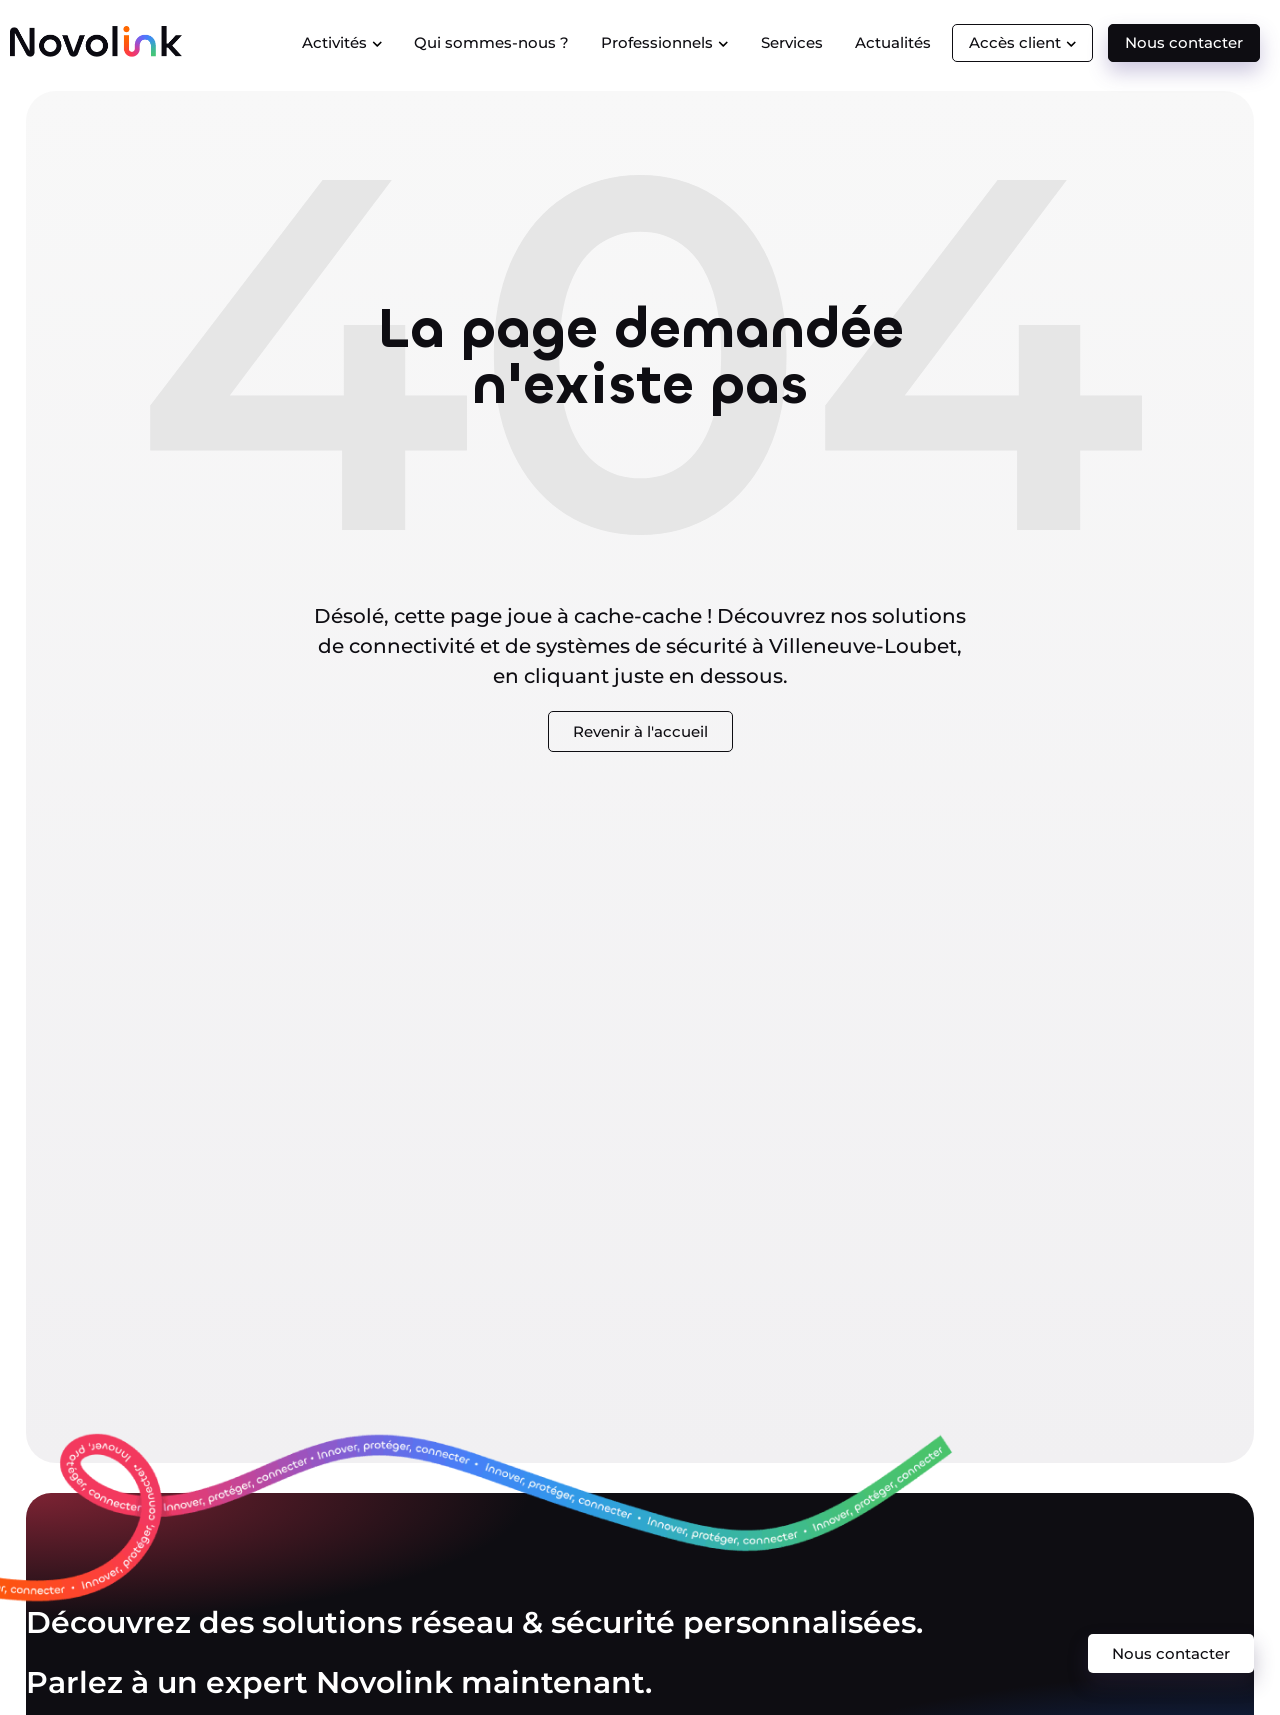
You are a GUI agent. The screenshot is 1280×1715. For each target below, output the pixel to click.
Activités (342, 43)
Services (792, 42)
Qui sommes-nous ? (491, 42)
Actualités (893, 42)
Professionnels (665, 43)
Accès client (1023, 43)
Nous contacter (1184, 42)
